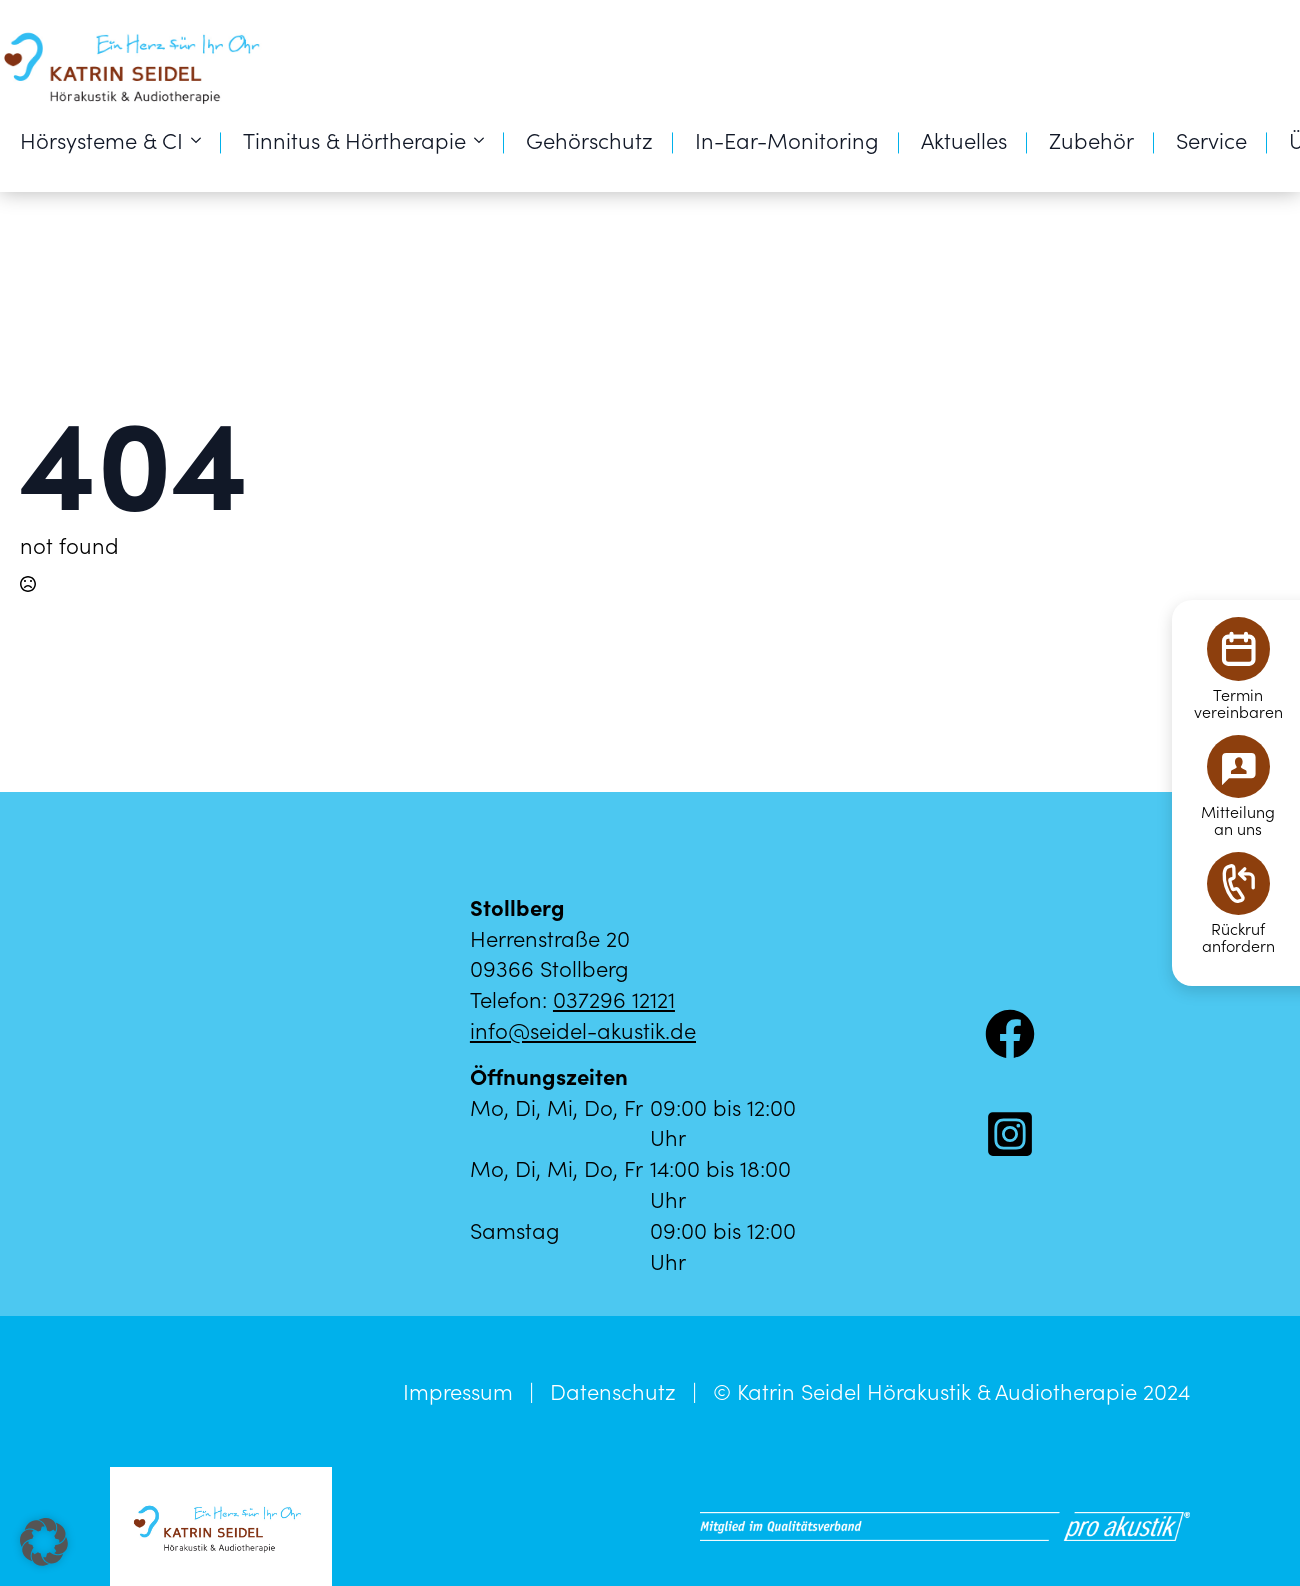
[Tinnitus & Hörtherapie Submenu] (485, 140)
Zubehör (1091, 139)
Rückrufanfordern (1238, 937)
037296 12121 (614, 998)
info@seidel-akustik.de (583, 1029)
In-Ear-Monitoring (787, 139)
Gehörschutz (589, 139)
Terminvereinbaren (1238, 703)
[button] (44, 1542)
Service (1211, 139)
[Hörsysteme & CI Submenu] (202, 140)
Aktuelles (964, 139)
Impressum (458, 1391)
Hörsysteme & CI (101, 139)
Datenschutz (613, 1391)
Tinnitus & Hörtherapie (354, 139)
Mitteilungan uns (1238, 820)
